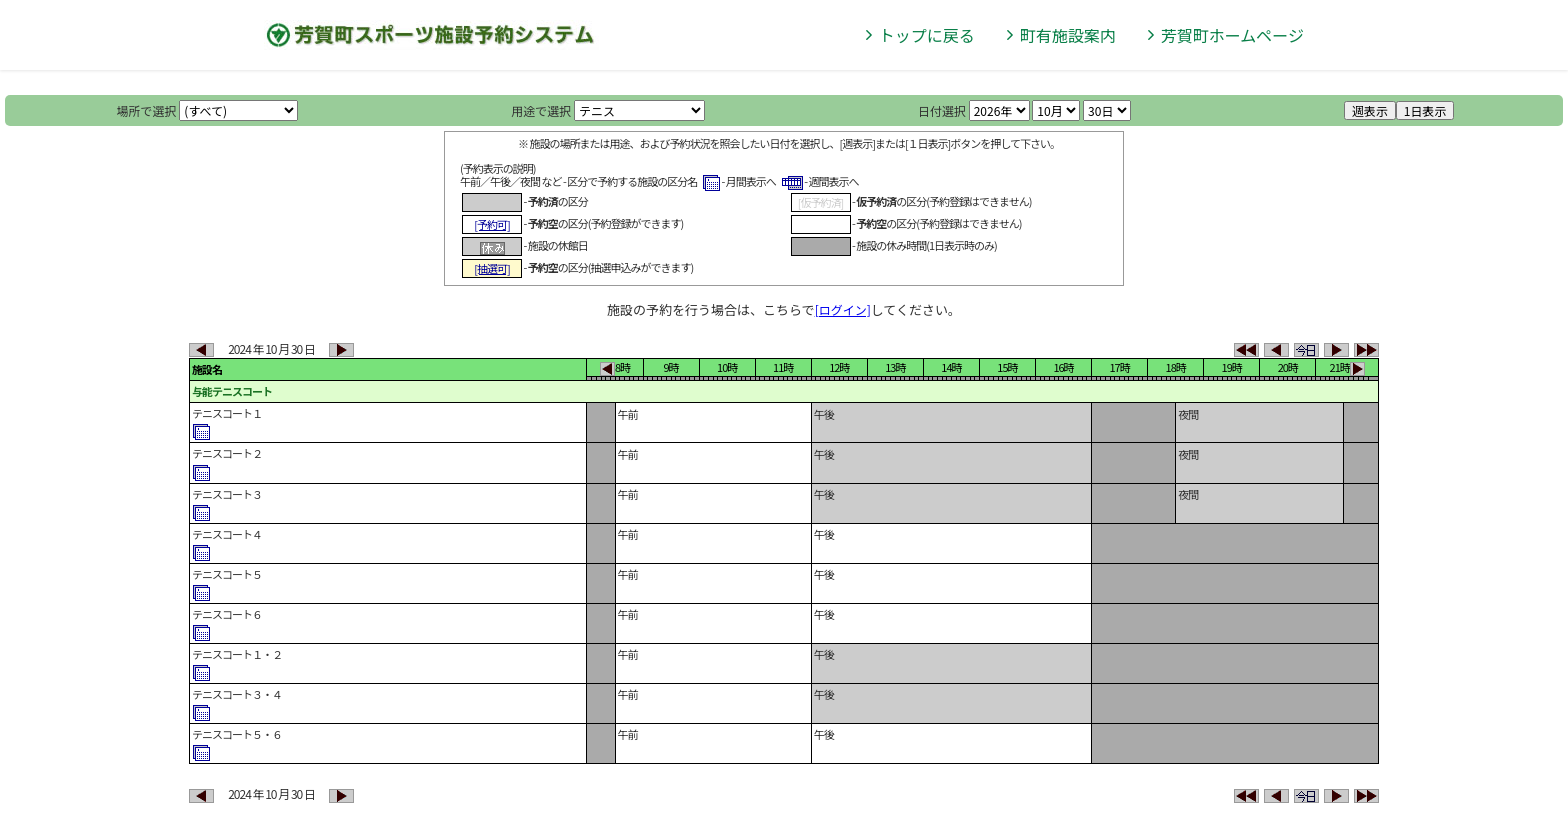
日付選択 (942, 110)
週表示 (1370, 110)
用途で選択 (541, 110)
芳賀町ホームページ (1232, 35)
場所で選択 (147, 110)
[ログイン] (843, 309)
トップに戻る (927, 35)
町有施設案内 (1068, 35)
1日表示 (1425, 110)
